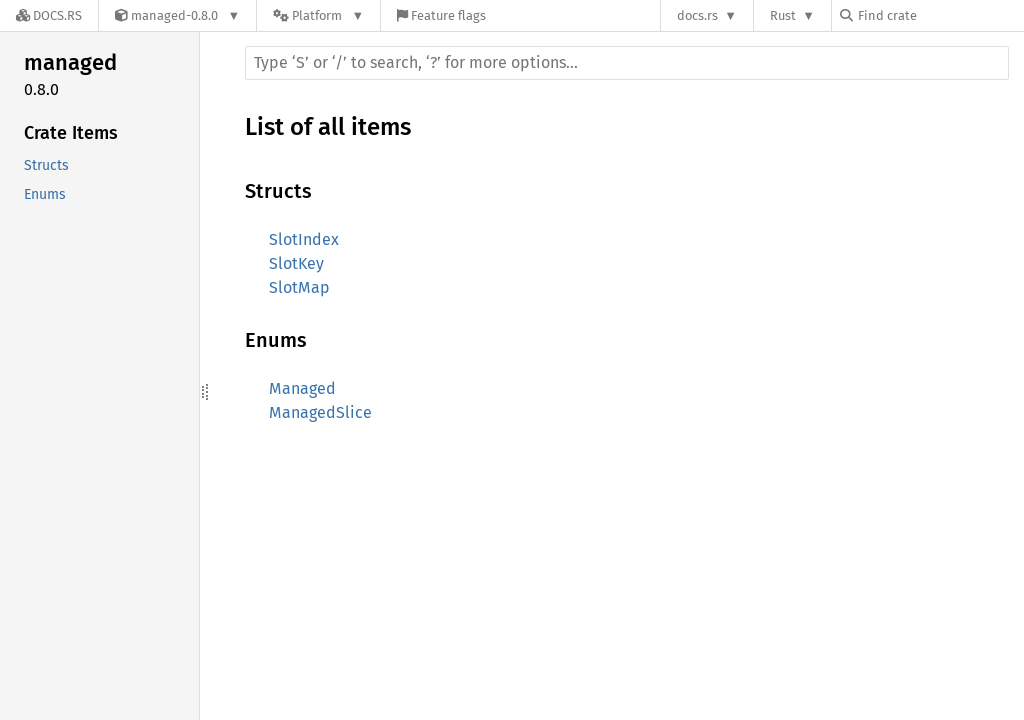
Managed (302, 388)
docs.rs (697, 15)
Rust (783, 15)
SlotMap (299, 287)
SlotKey (296, 263)
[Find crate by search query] (940, 15)
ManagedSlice (320, 412)
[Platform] (318, 15)
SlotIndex (304, 239)
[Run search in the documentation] (627, 63)
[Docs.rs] (49, 15)
